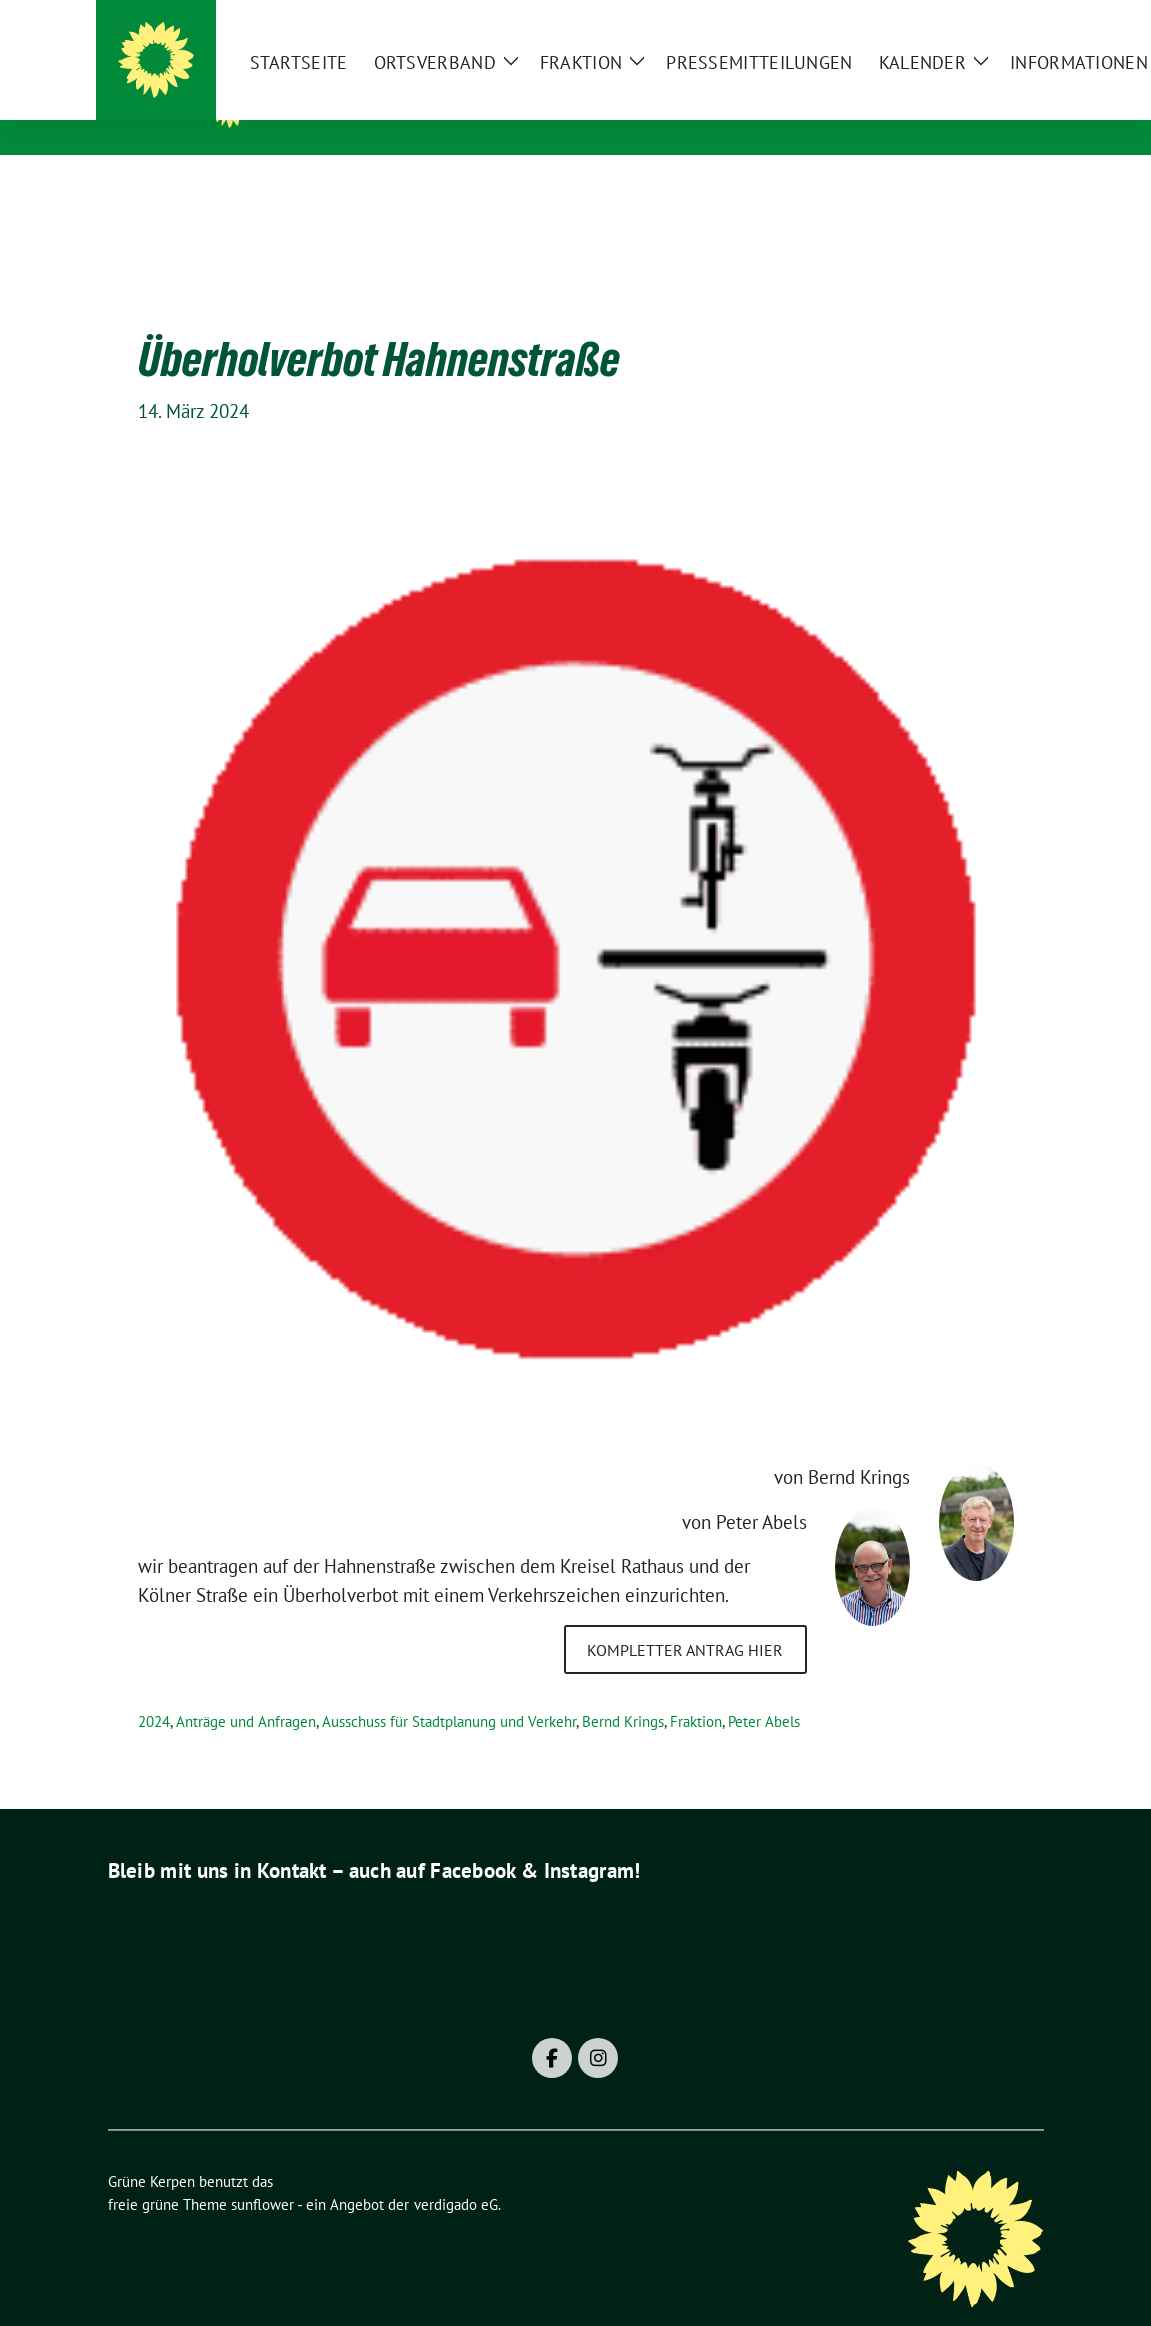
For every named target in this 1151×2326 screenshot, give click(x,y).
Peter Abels (764, 1690)
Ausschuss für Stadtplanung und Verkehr (449, 1690)
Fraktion (696, 1690)
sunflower (262, 2173)
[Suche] (980, 23)
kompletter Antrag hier (685, 1619)
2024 (154, 1690)
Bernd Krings (623, 1690)
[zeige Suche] (1008, 23)
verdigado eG (456, 2173)
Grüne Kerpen (348, 101)
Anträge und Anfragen (246, 1690)
